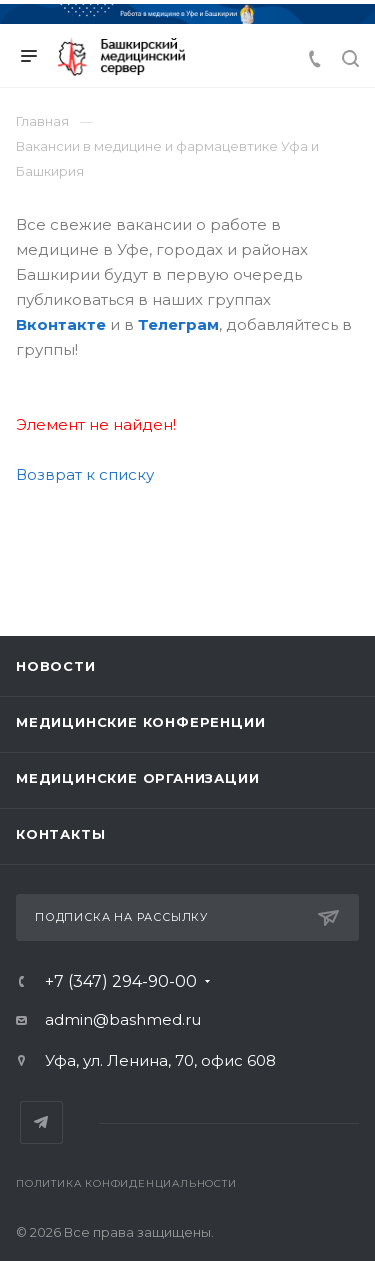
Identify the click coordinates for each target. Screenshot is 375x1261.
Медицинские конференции (140, 722)
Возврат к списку (85, 474)
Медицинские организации (137, 778)
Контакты (60, 834)
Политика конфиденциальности (126, 1183)
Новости (56, 666)
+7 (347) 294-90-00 (121, 982)
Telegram (41, 1122)
